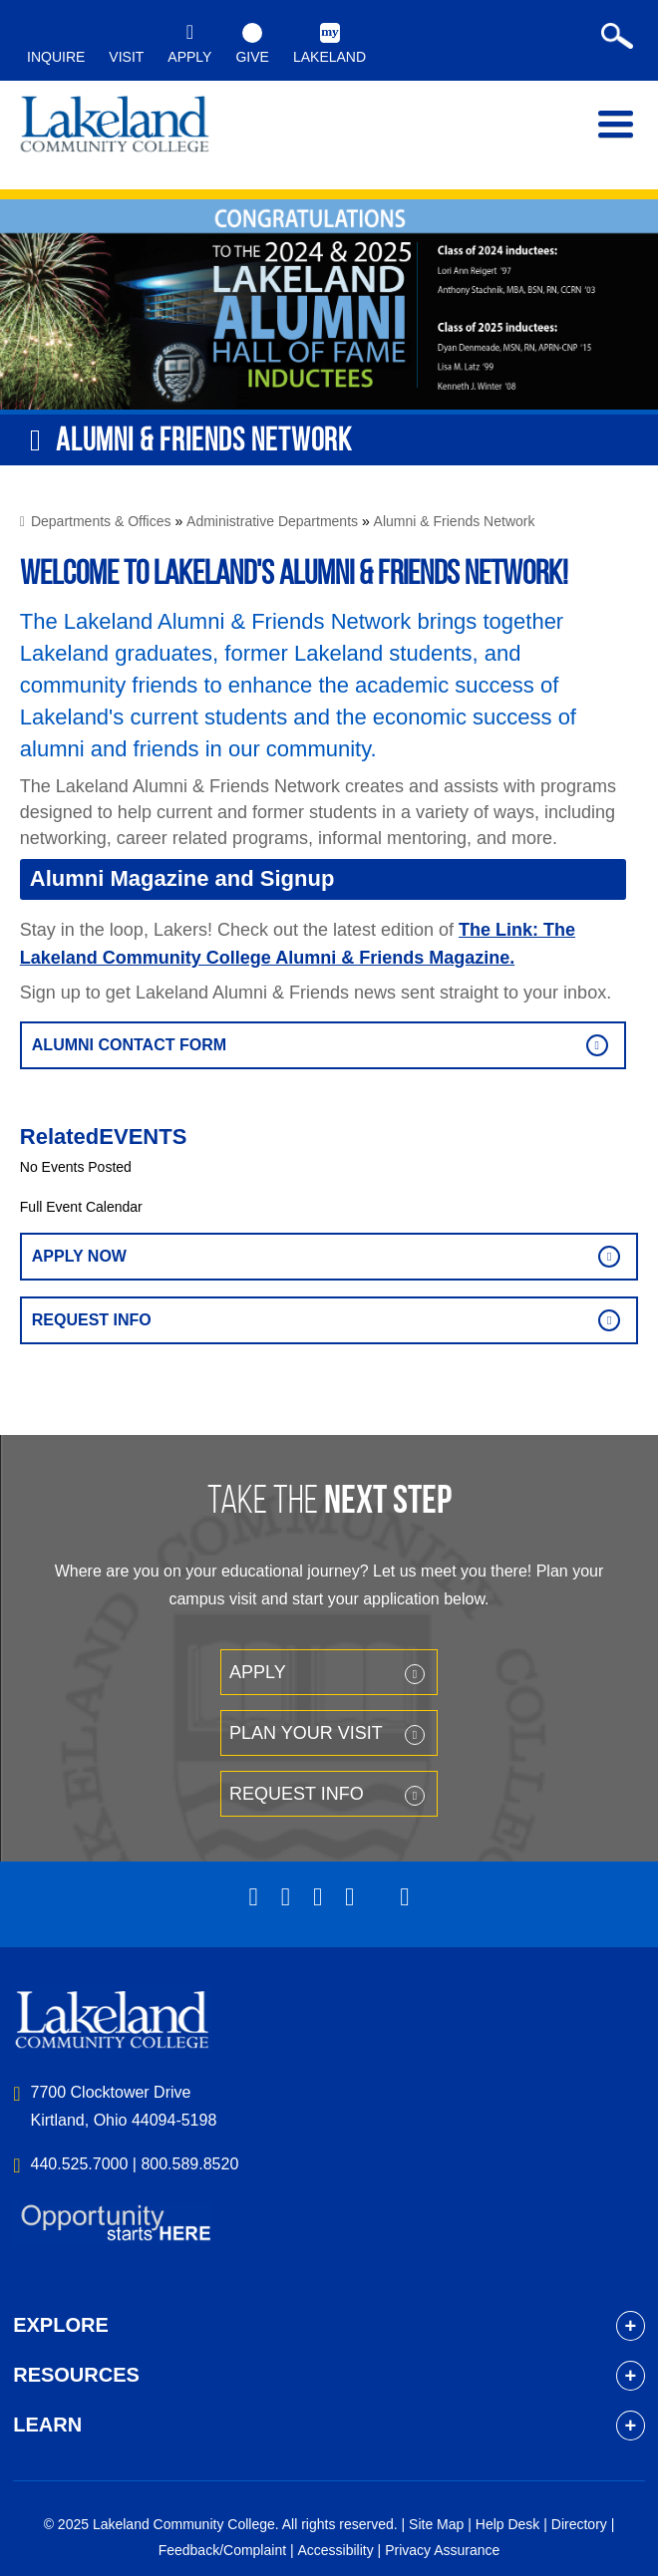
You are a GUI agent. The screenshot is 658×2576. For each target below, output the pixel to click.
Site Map (436, 2524)
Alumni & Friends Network (454, 521)
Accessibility (335, 2550)
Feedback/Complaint (222, 2550)
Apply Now (79, 1256)
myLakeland (114, 128)
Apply (257, 1672)
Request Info (92, 1319)
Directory (579, 2524)
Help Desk (508, 2524)
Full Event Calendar (81, 1207)
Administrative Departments (272, 521)
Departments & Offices (101, 521)
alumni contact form (129, 1044)
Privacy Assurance (442, 2550)
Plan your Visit (306, 1733)
